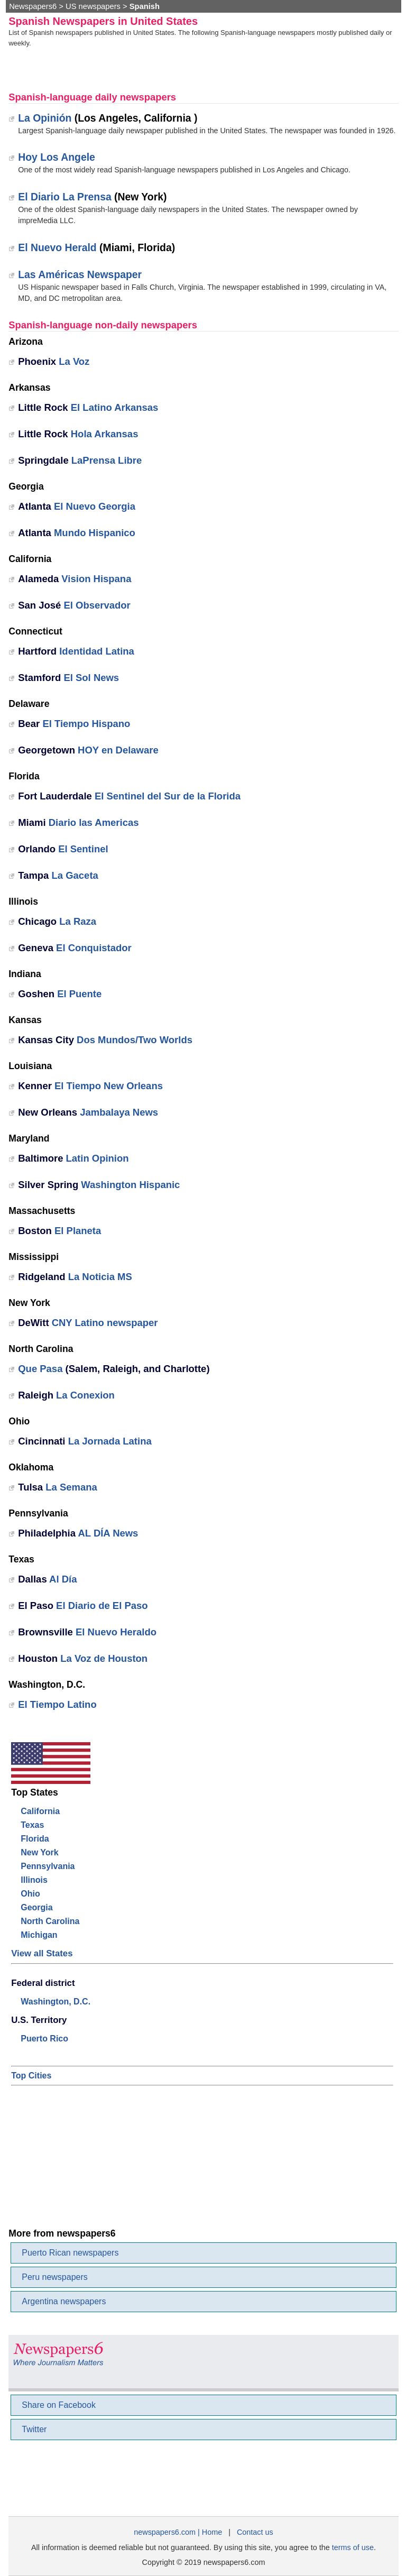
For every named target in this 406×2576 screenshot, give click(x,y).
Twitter (34, 2429)
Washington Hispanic (130, 1184)
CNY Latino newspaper (105, 1322)
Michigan (39, 1934)
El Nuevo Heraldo (116, 1631)
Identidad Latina (96, 651)
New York (39, 1852)
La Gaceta (75, 875)
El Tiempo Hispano (86, 723)
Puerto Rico (44, 2038)
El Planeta (77, 1230)
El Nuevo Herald (57, 247)
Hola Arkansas (105, 433)
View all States (41, 1953)
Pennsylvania (48, 1866)
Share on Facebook (59, 2404)
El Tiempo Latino (57, 1704)
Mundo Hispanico (94, 532)
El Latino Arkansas (115, 407)
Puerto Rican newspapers (70, 2252)
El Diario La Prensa (64, 197)
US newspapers (93, 6)
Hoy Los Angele (56, 157)
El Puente (79, 993)
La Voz (74, 361)
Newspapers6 (33, 6)
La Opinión (44, 118)
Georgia (36, 1907)
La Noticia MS (100, 1276)
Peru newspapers (55, 2277)
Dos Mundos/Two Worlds (134, 1039)
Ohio (30, 1893)
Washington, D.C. (55, 2001)
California (40, 1811)
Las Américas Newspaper (80, 274)
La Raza (77, 921)
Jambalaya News (119, 1112)
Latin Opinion (97, 1158)
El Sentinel (83, 848)
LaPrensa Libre (106, 460)
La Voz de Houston (103, 1658)
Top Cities (31, 2075)
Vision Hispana (96, 578)
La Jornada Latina (110, 1441)
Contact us (255, 2532)
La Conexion (85, 1395)
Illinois (34, 1879)
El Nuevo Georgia (94, 506)
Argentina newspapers (64, 2301)
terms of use (353, 2547)
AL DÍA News (108, 1533)
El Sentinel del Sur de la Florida (168, 796)
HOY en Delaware (118, 750)
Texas (32, 1824)
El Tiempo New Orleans (108, 1085)
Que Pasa (40, 1368)
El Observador (96, 605)
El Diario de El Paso (101, 1605)
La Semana (71, 1487)
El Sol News (91, 677)
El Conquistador (94, 947)
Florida (35, 1838)
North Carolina (50, 1921)
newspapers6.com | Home (178, 2532)
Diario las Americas (94, 822)
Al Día (63, 1579)
